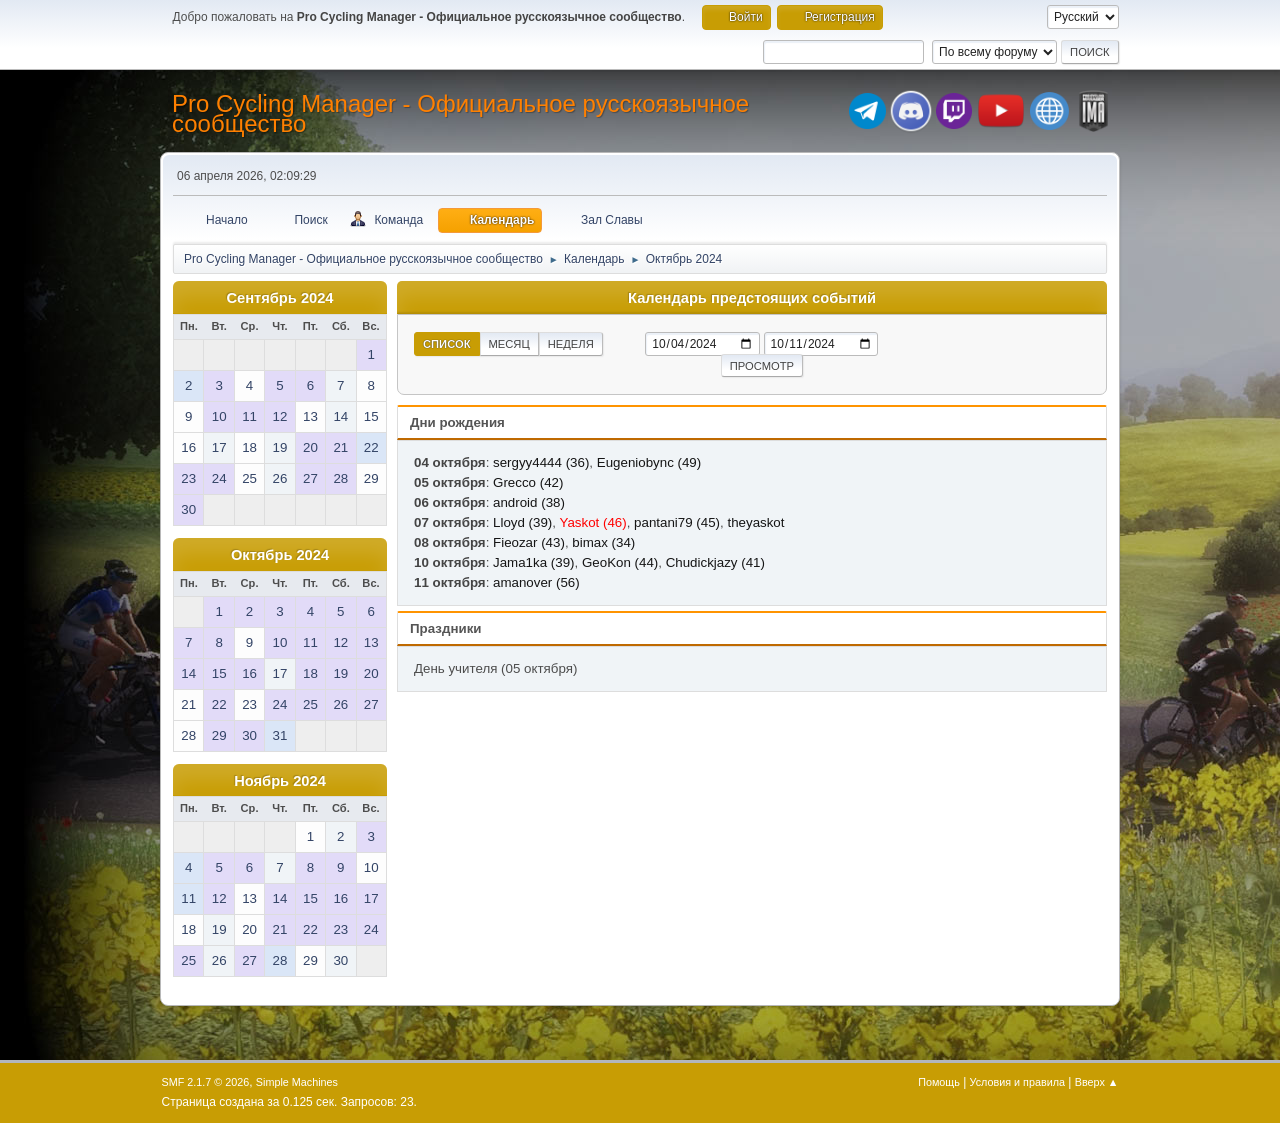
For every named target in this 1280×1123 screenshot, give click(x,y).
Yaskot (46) (592, 522)
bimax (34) (603, 542)
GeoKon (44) (620, 562)
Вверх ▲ (1097, 1082)
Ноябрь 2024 (280, 781)
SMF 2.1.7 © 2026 (206, 1082)
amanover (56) (536, 582)
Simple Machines (297, 1082)
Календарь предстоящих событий (752, 298)
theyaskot (755, 522)
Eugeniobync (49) (649, 462)
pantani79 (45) (677, 522)
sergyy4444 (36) (541, 462)
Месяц (509, 344)
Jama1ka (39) (534, 562)
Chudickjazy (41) (715, 562)
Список (447, 344)
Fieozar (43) (529, 542)
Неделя (571, 344)
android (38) (529, 502)
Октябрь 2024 (280, 555)
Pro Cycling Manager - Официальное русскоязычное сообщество (460, 113)
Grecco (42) (528, 482)
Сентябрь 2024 (279, 298)
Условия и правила (1017, 1082)
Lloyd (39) (522, 522)
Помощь (939, 1082)
